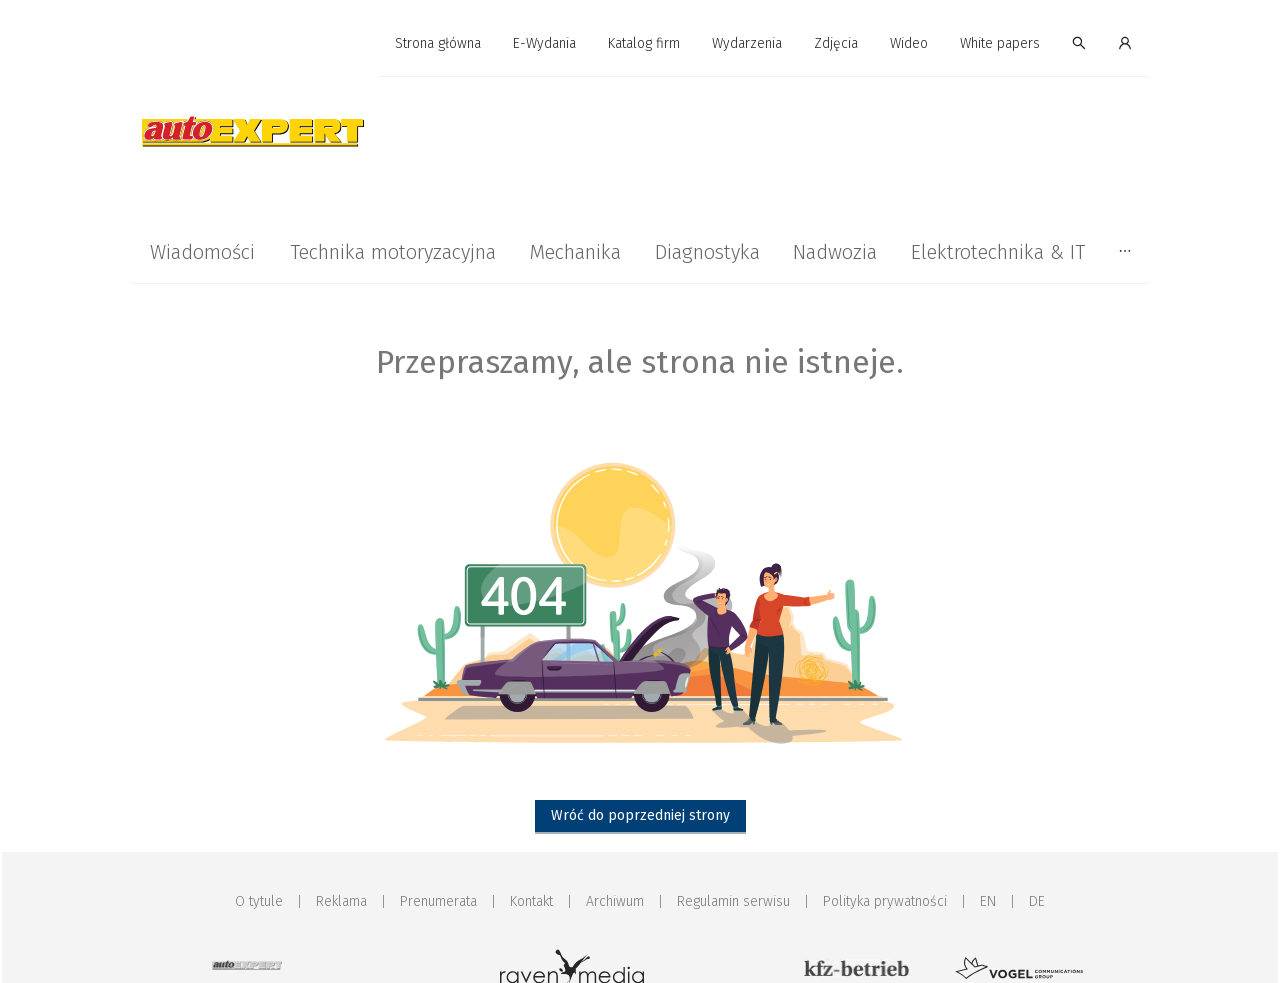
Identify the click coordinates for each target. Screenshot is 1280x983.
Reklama (341, 901)
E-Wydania (544, 43)
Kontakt (531, 901)
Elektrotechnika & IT (998, 252)
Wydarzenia (747, 43)
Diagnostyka (707, 252)
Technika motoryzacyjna (393, 252)
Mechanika (575, 252)
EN (988, 901)
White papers (1000, 43)
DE (1037, 901)
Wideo (909, 43)
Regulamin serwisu (733, 901)
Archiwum (615, 901)
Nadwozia (835, 252)
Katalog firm (644, 43)
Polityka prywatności (885, 901)
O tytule (259, 901)
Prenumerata (438, 901)
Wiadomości (202, 252)
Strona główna (438, 43)
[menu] (640, 44)
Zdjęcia (836, 43)
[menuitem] (438, 44)
